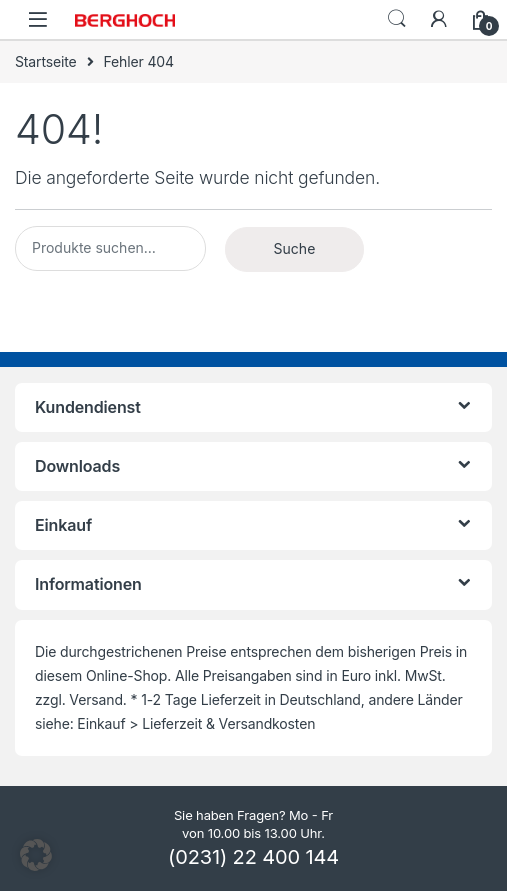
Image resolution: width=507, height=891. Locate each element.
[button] (36, 855)
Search (397, 19)
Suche (295, 248)
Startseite (46, 61)
